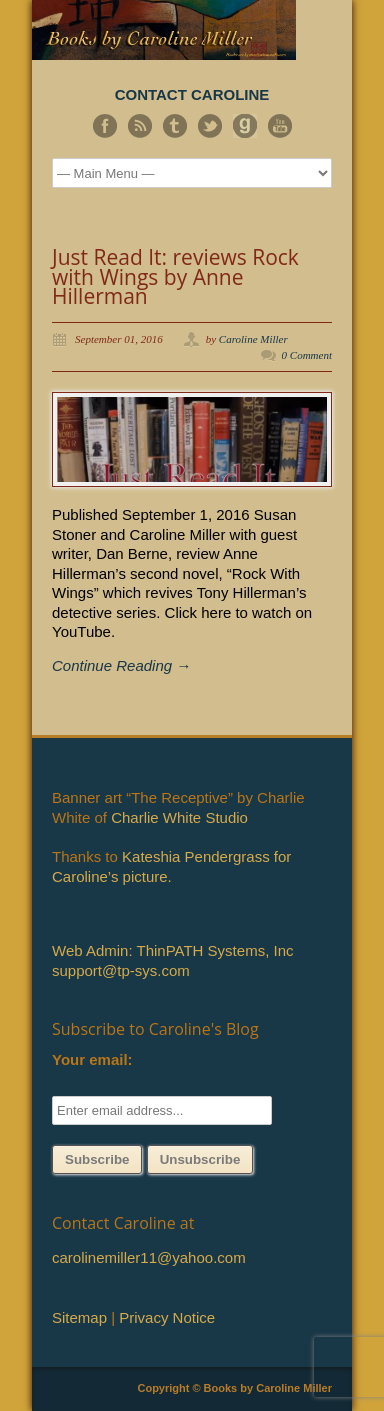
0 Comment (307, 355)
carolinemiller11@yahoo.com (149, 1257)
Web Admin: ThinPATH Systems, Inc (172, 950)
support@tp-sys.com (121, 970)
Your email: (92, 1059)
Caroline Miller (253, 339)
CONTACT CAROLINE (192, 94)
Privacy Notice (167, 1317)
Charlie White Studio (179, 817)
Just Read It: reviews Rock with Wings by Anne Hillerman (175, 276)
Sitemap (79, 1317)
